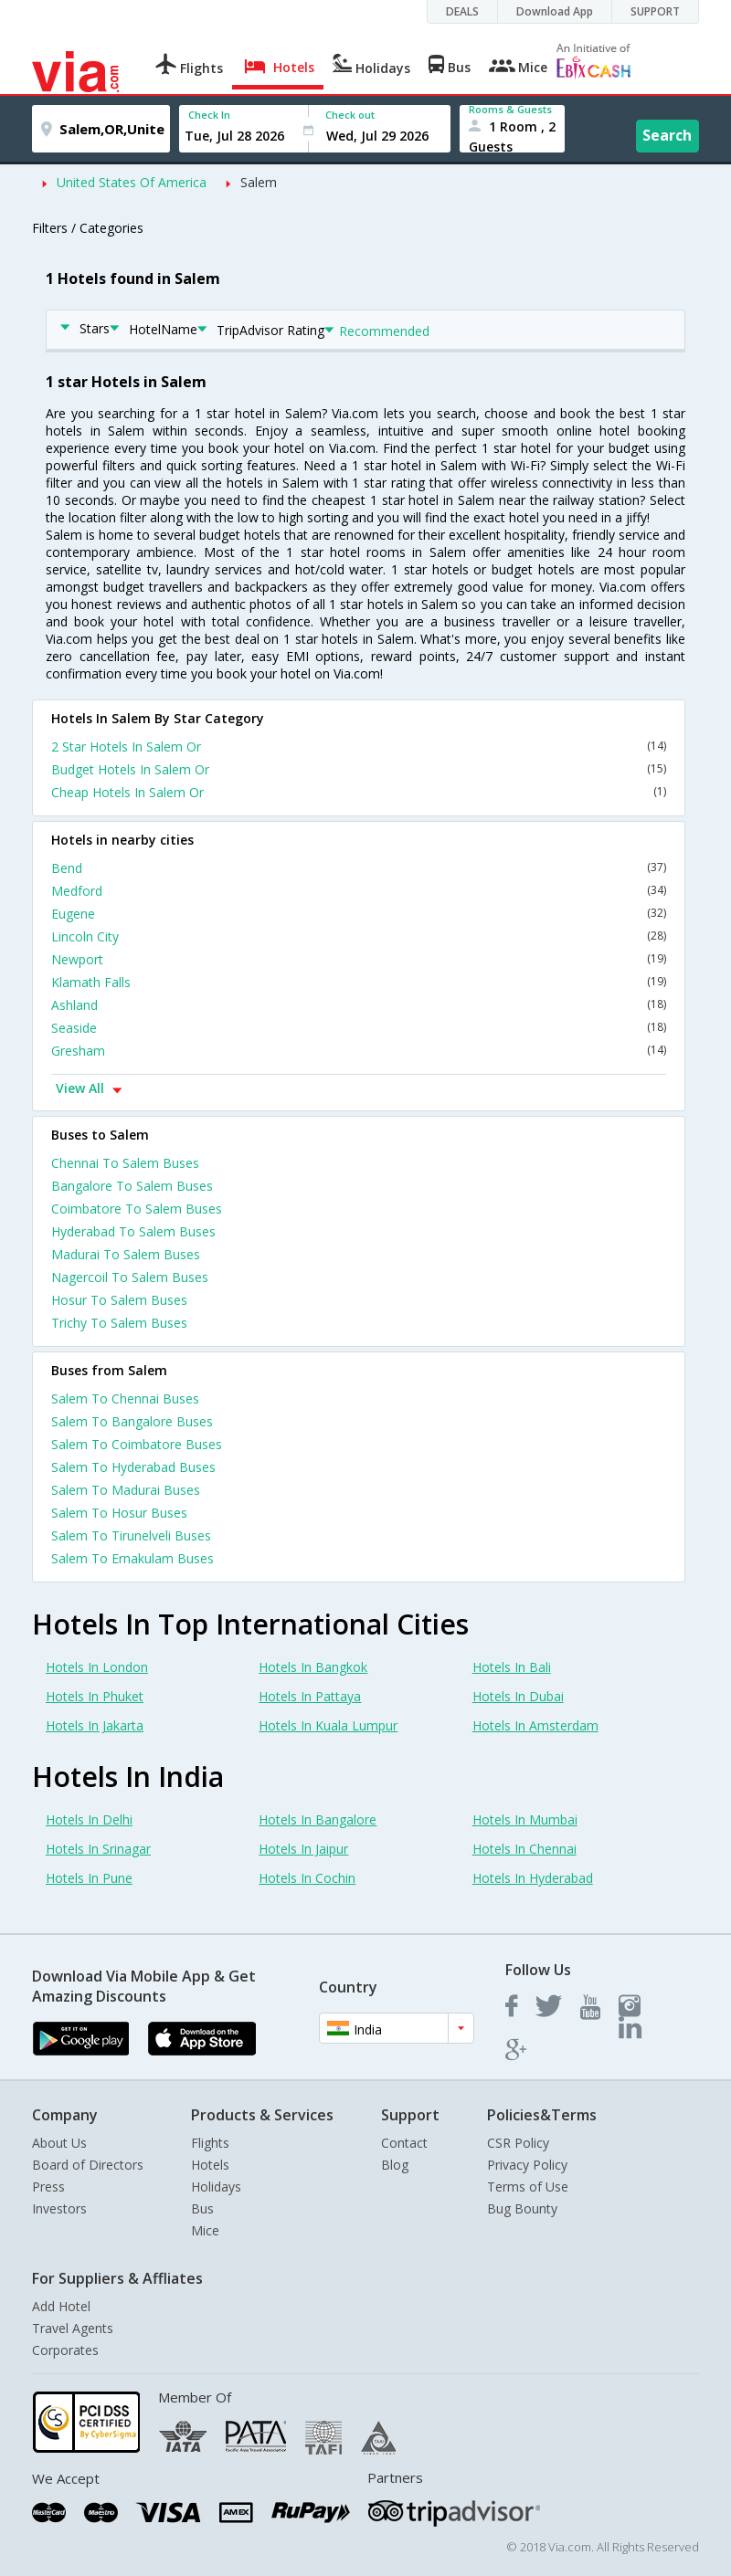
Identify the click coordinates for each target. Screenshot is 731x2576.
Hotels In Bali (511, 1667)
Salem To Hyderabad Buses (133, 1467)
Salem (258, 182)
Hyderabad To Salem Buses (133, 1231)
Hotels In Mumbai (524, 1819)
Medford (358, 890)
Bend (358, 868)
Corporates (65, 2350)
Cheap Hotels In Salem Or (358, 792)
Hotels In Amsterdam (535, 1725)
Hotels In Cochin (307, 1878)
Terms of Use (527, 2186)
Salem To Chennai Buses (125, 1398)
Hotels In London (97, 1667)
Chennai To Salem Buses (125, 1163)
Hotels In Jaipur (303, 1848)
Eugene (358, 913)
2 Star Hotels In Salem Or (358, 746)
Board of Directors (87, 2164)
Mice (205, 2230)
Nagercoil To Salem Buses (129, 1277)
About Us (59, 2142)
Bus (202, 2208)
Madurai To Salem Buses (125, 1254)
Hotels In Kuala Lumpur (328, 1725)
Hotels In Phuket (94, 1696)
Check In (209, 114)
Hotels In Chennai (524, 1848)
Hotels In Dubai (518, 1696)
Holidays (216, 2186)
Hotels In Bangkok (313, 1667)
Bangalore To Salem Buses (132, 1185)
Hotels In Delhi (89, 1819)
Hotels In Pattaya (310, 1696)
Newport (358, 959)
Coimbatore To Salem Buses (136, 1208)
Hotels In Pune (89, 1878)
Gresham (358, 1050)
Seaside (358, 1027)
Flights (210, 2142)
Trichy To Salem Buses (119, 1322)
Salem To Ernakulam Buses (132, 1558)
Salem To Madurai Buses (125, 1489)
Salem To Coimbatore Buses (136, 1444)
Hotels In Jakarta (94, 1725)
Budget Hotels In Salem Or (358, 769)
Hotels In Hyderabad (532, 1878)
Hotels (210, 2164)
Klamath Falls (358, 982)
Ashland (358, 1005)
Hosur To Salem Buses (119, 1300)
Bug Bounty (522, 2208)
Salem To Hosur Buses (119, 1512)
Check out (350, 114)
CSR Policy (518, 2142)
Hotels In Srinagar (98, 1848)
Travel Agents (72, 2328)
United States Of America (132, 182)
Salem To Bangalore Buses (132, 1421)
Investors (59, 2208)
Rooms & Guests (510, 109)
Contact (404, 2142)
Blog (394, 2164)
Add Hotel (61, 2306)
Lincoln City (358, 936)
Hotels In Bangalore (317, 1819)
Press (48, 2186)
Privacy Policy (527, 2164)
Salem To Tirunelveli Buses (131, 1535)
